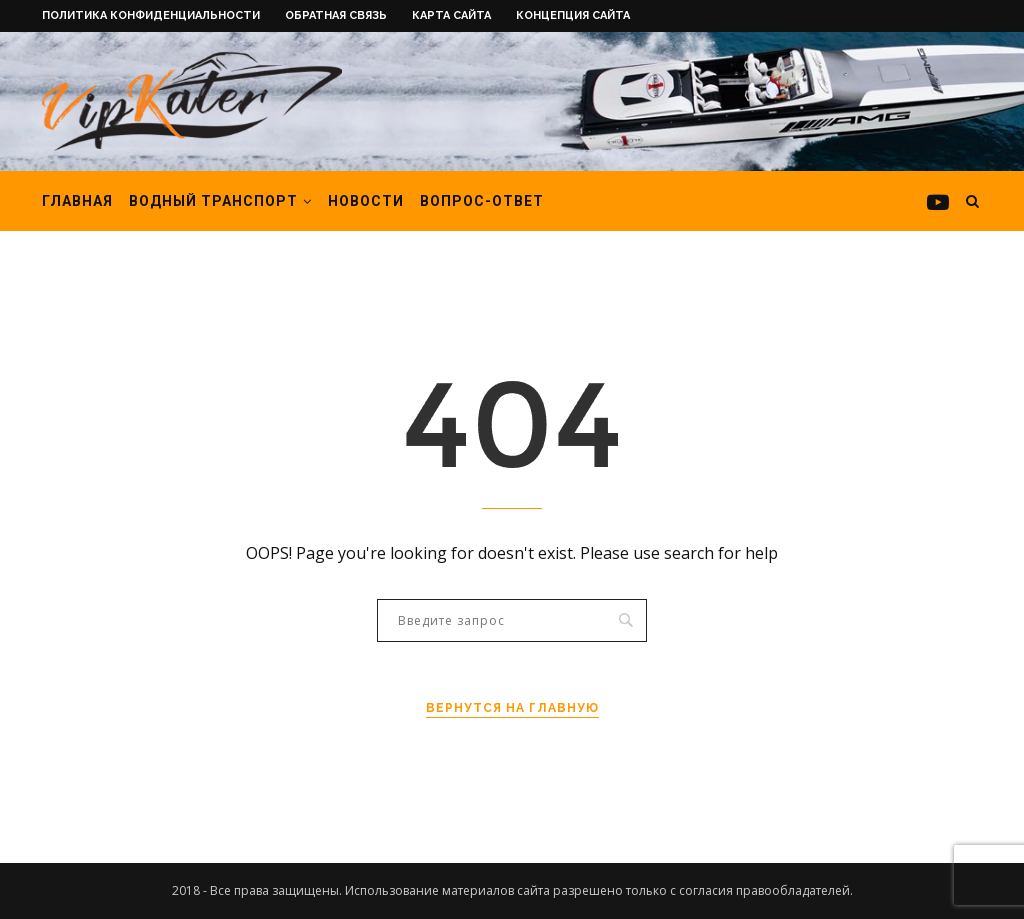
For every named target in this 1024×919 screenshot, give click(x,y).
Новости (366, 201)
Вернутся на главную (512, 708)
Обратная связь (336, 15)
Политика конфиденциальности (151, 15)
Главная (77, 201)
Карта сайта (451, 15)
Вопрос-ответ (482, 201)
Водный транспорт (213, 201)
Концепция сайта (573, 15)
